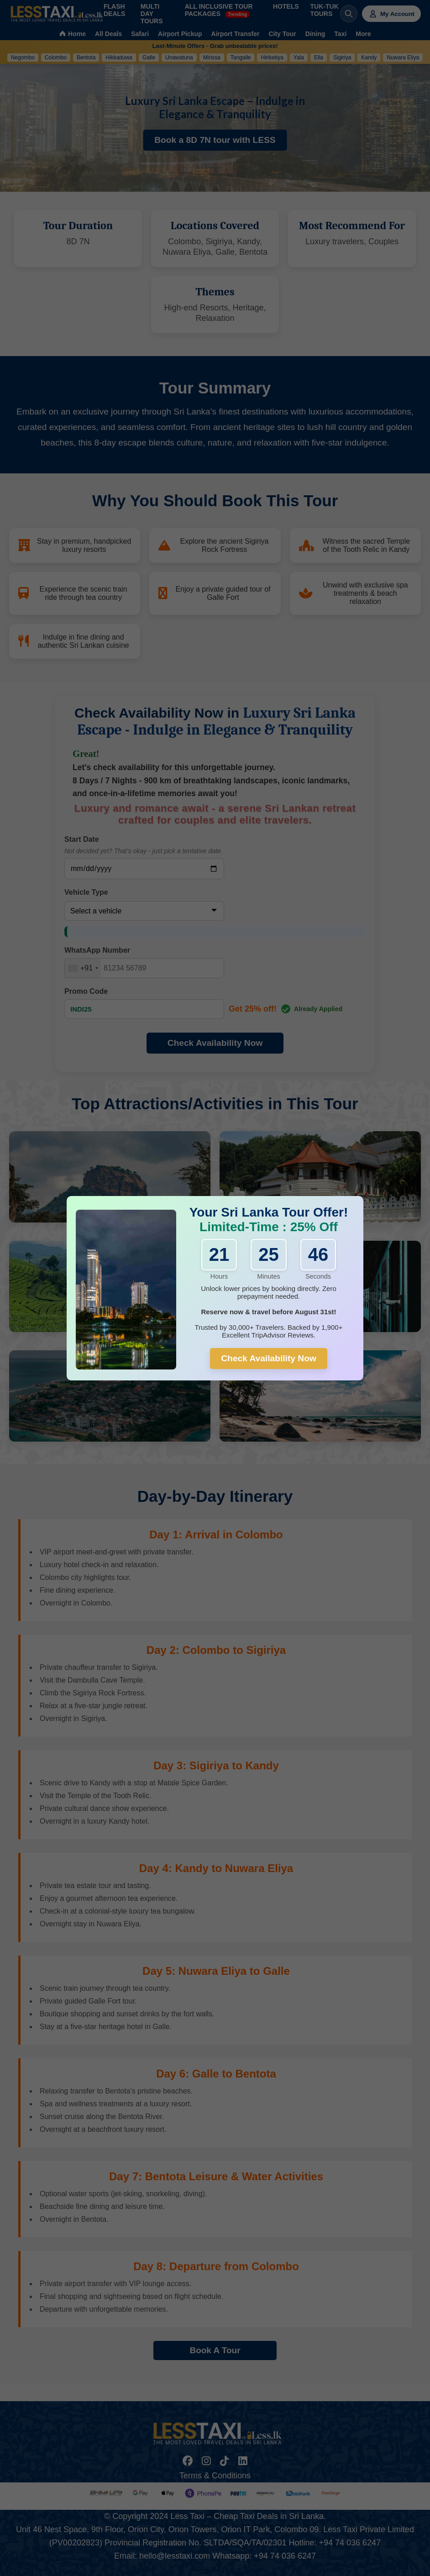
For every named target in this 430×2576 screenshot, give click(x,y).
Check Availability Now (268, 1358)
